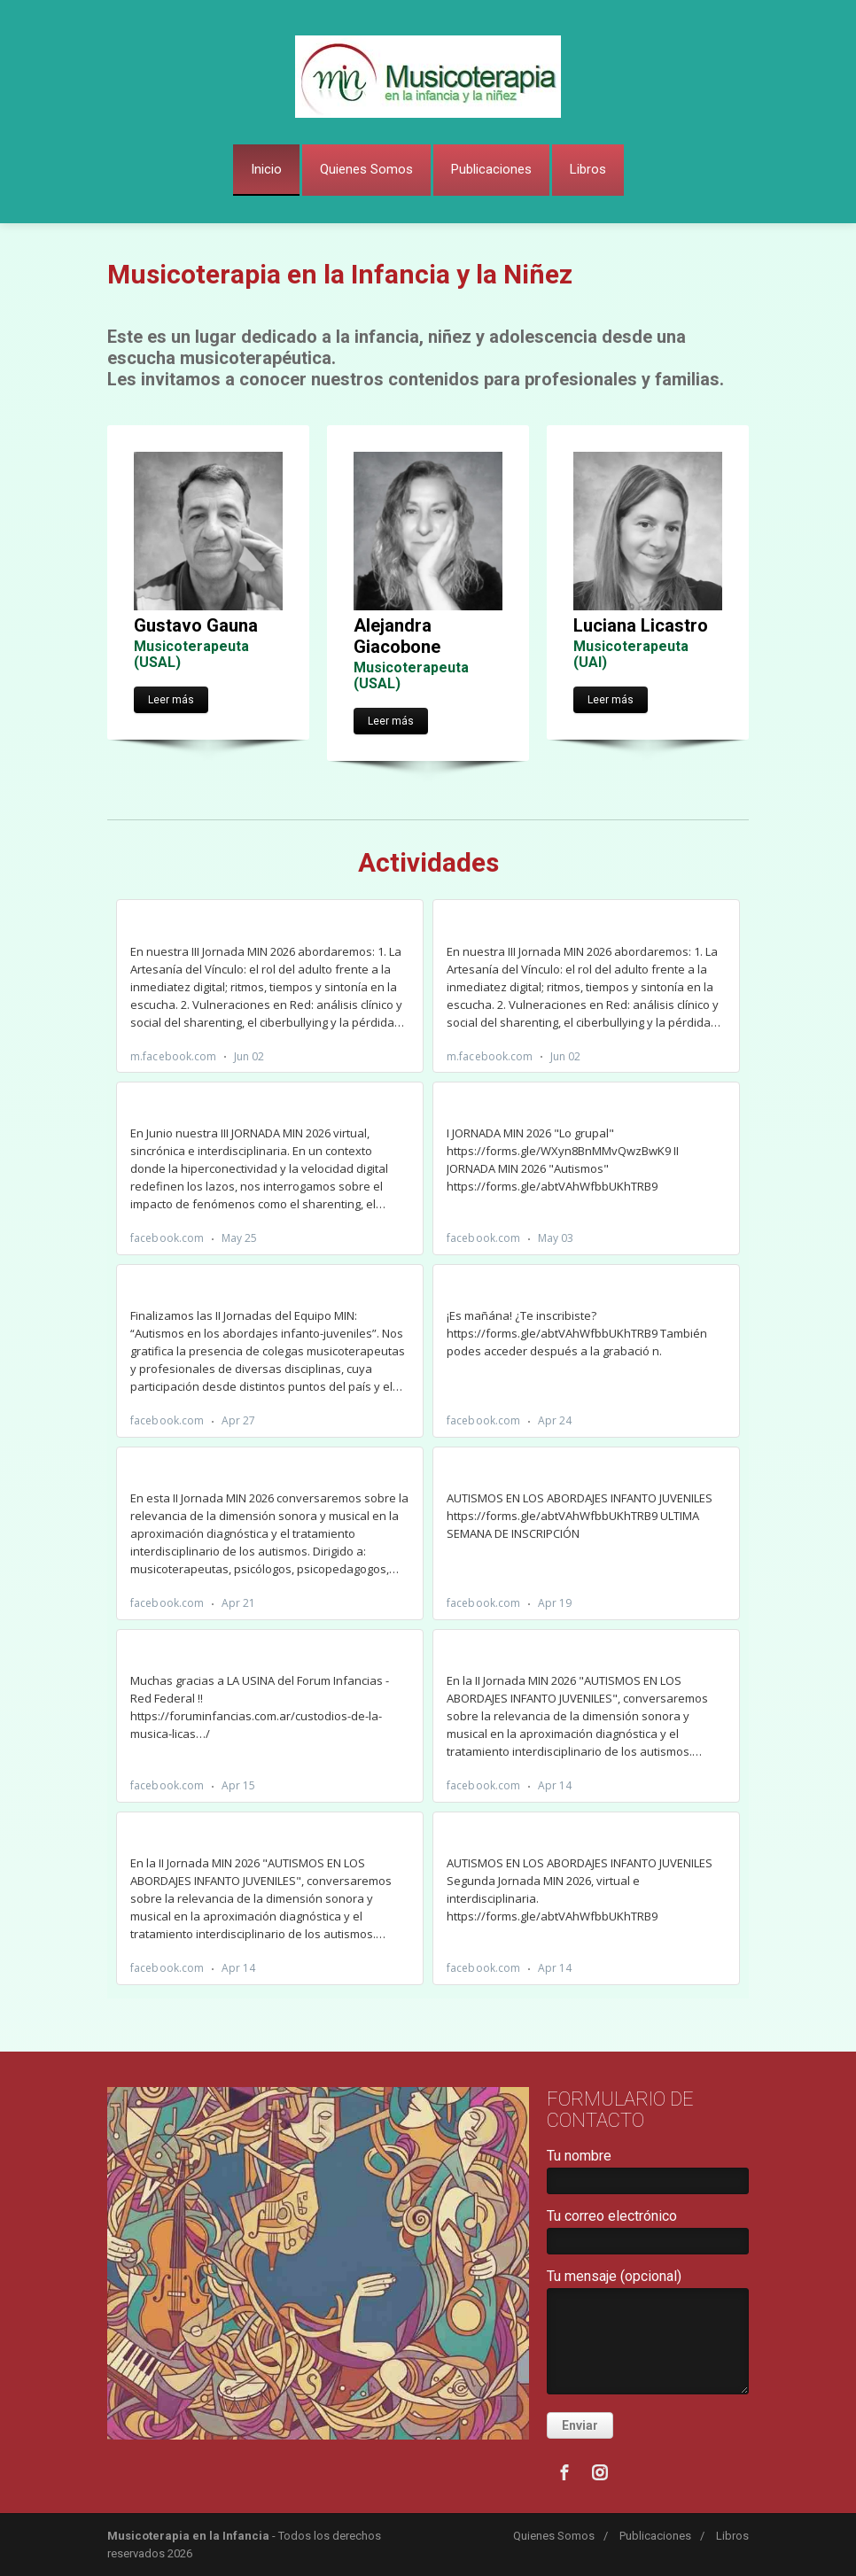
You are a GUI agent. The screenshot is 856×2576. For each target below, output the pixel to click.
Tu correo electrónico (648, 2235)
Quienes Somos (366, 169)
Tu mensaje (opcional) (648, 2335)
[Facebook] (564, 2472)
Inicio (266, 169)
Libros (588, 169)
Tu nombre (648, 2175)
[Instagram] (600, 2472)
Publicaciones (491, 169)
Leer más (171, 700)
